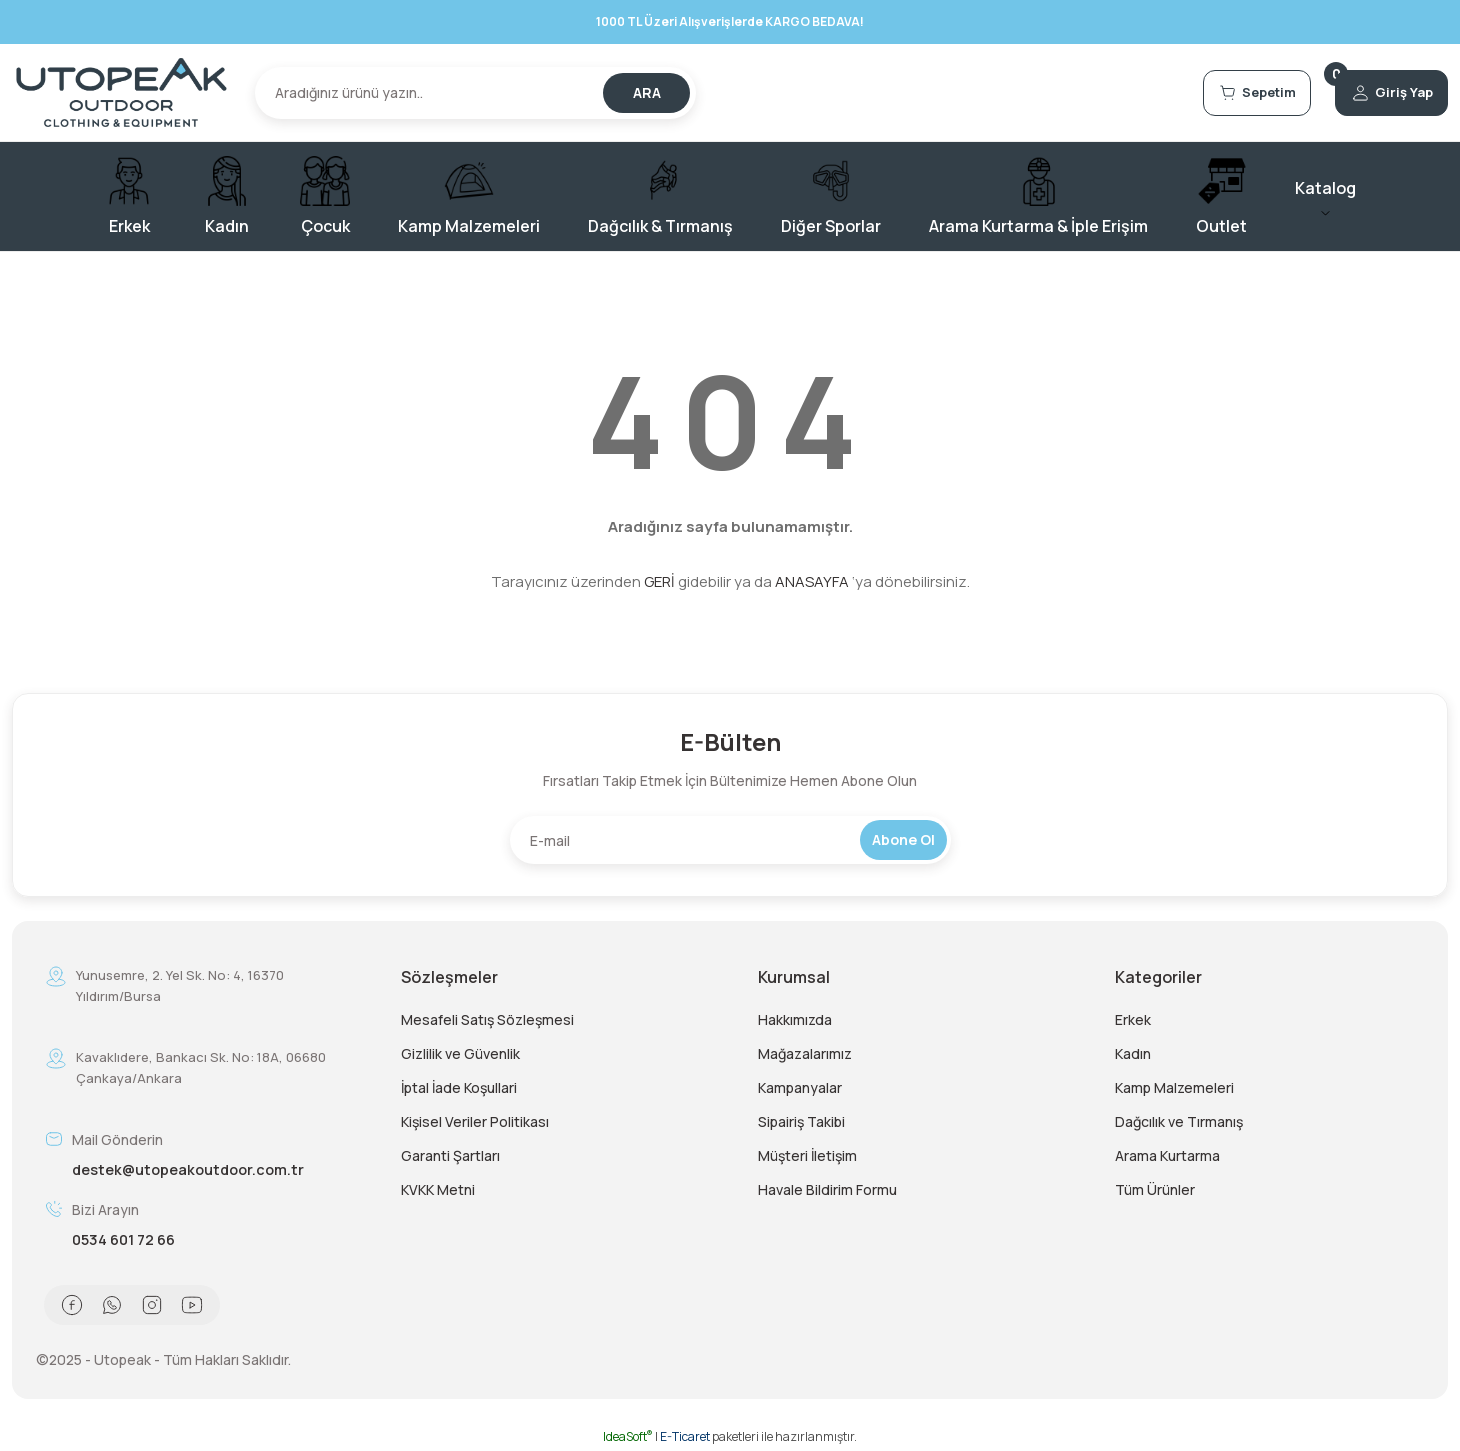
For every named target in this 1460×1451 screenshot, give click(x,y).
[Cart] (1208, 93)
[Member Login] (1375, 93)
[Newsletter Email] (730, 840)
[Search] (475, 93)
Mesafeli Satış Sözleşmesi (487, 1019)
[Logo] (121, 92)
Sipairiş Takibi (801, 1121)
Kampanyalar (800, 1087)
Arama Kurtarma (1167, 1155)
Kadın (1133, 1053)
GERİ (659, 581)
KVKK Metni (438, 1189)
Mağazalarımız (805, 1053)
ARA (647, 92)
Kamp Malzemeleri (1174, 1087)
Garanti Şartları (450, 1155)
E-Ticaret (685, 1436)
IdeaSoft (628, 1436)
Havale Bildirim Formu (827, 1189)
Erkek (1133, 1019)
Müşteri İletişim (807, 1155)
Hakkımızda (795, 1019)
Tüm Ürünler (1155, 1189)
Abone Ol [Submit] (903, 839)
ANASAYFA (812, 581)
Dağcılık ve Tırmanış (1179, 1121)
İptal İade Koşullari (459, 1087)
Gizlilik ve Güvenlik (460, 1053)
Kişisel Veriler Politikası (475, 1121)
